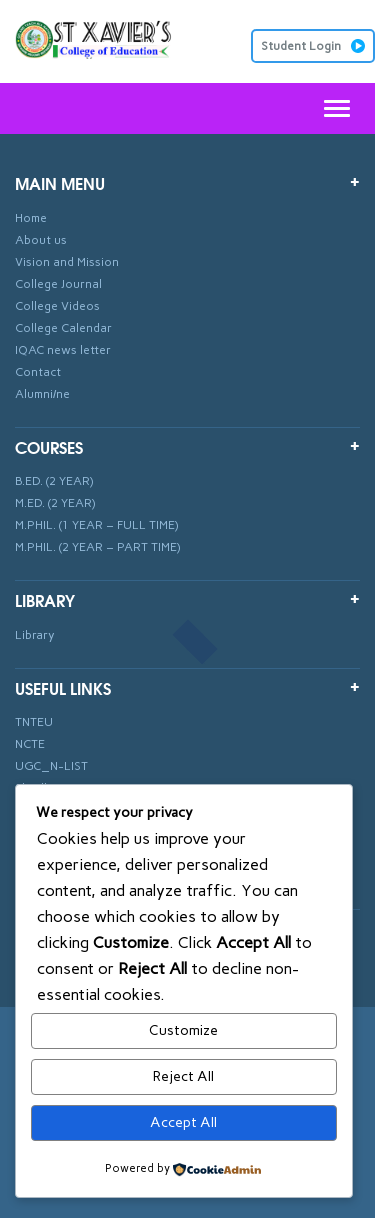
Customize (183, 1030)
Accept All (183, 1122)
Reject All (183, 1076)
